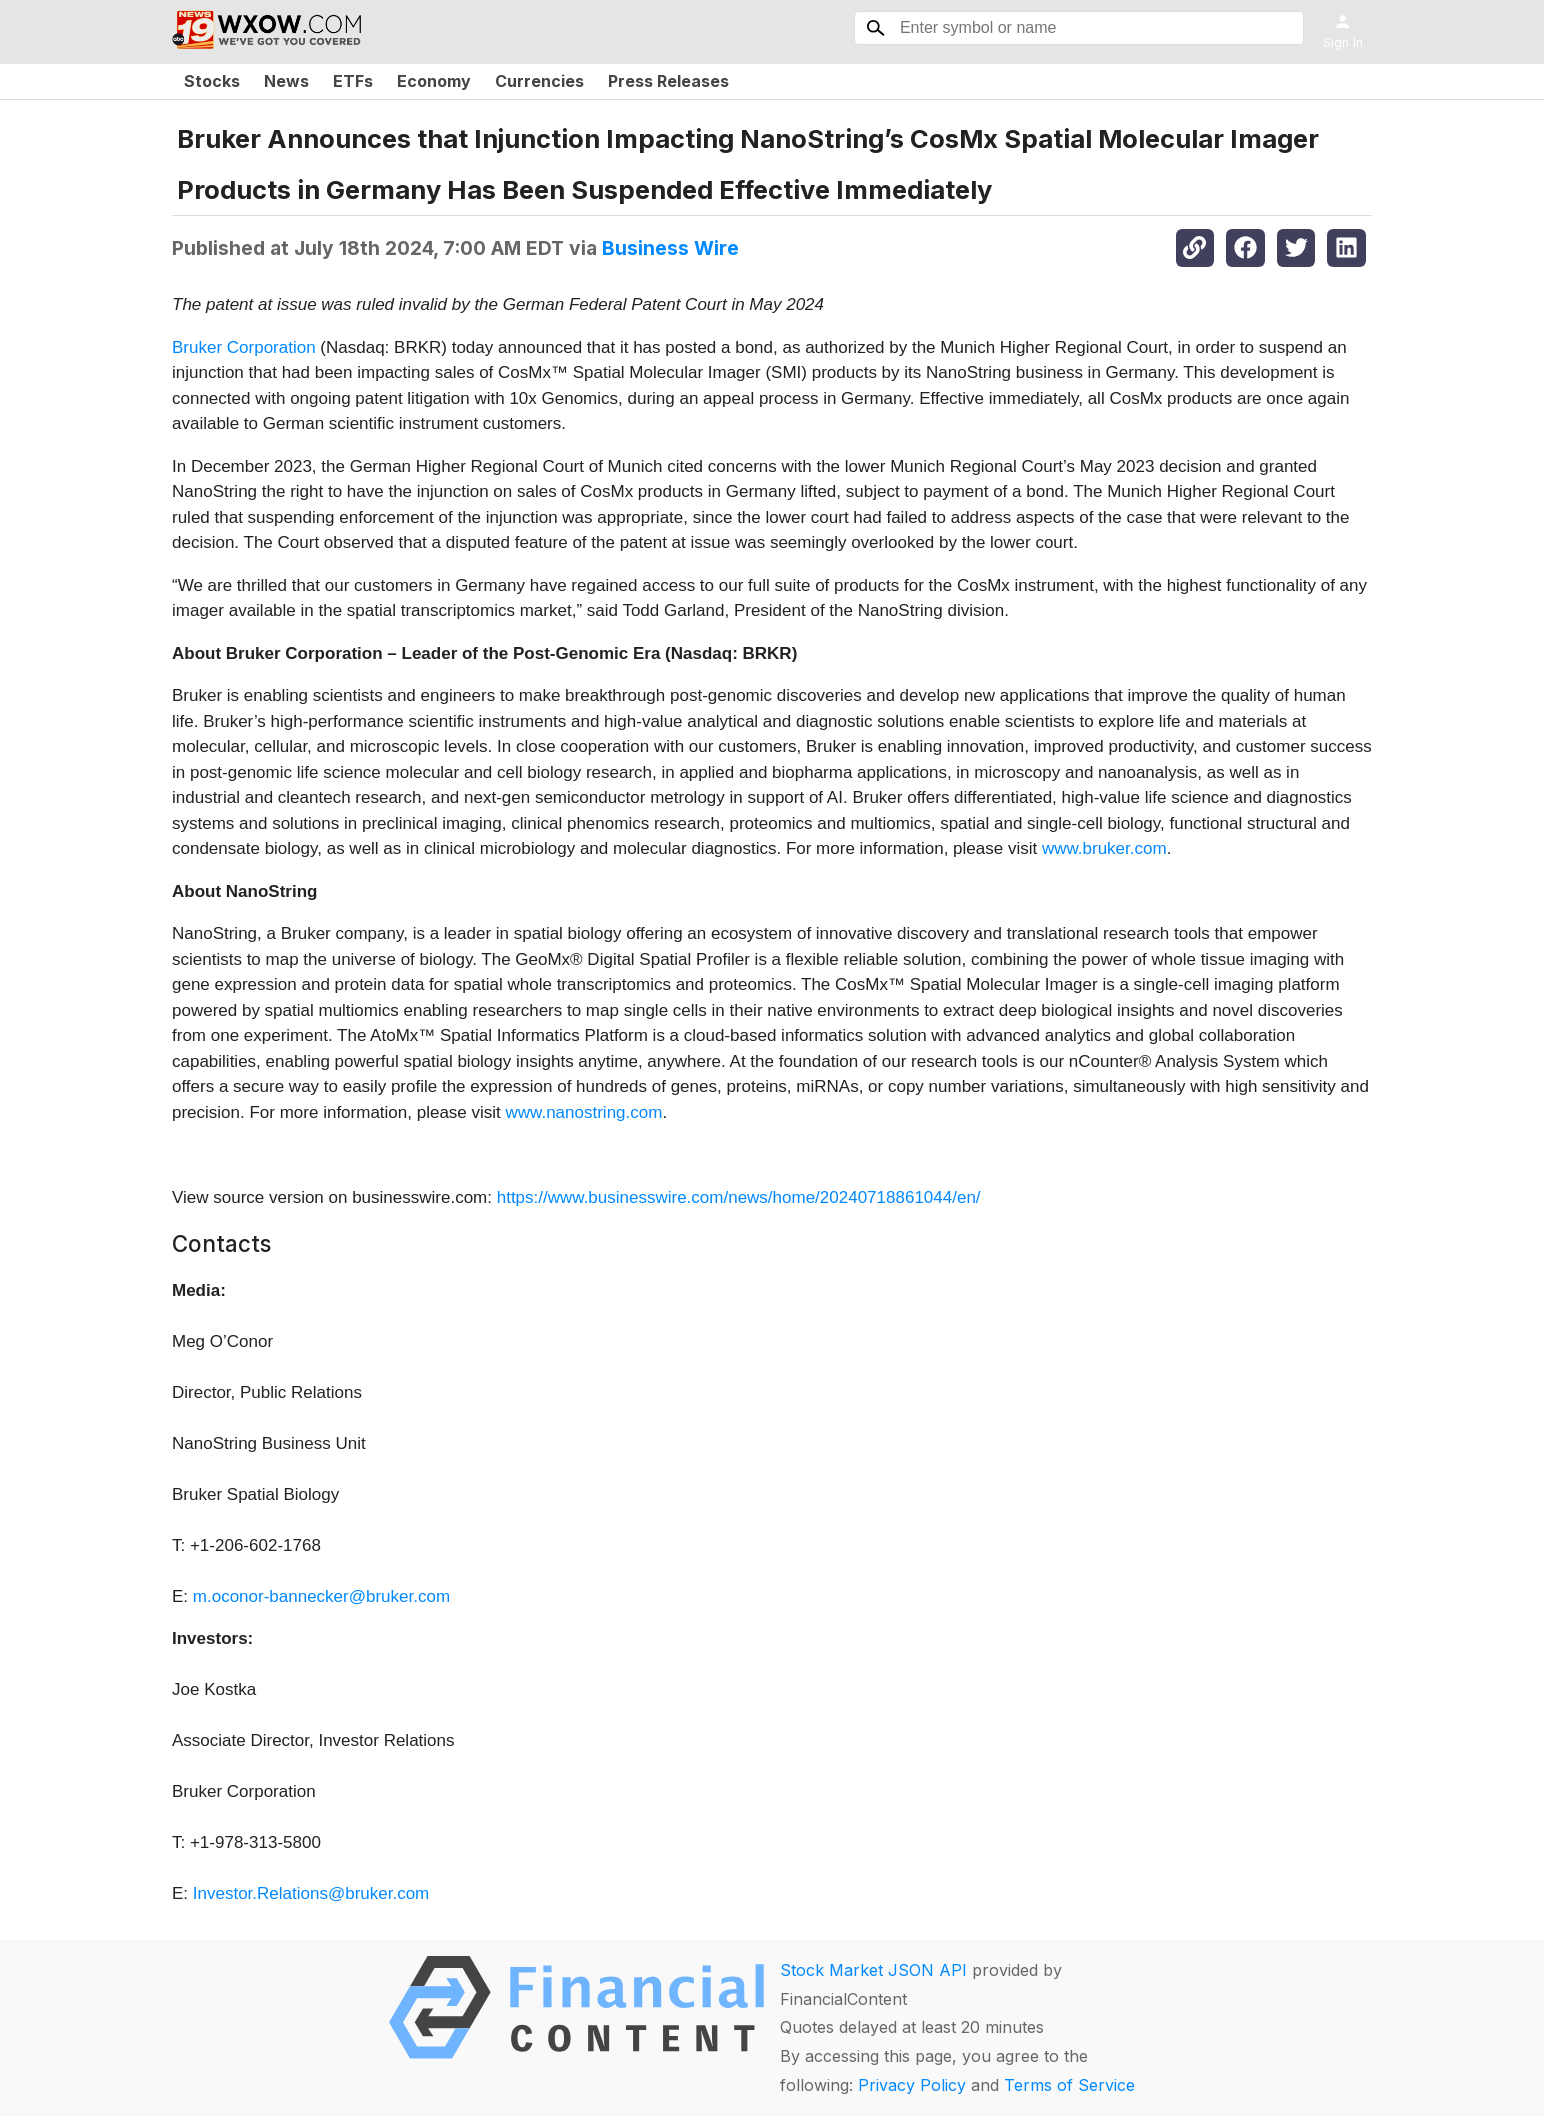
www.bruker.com (1104, 848)
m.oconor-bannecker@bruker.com (321, 1596)
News (286, 81)
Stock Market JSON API (873, 1970)
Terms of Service (1069, 2085)
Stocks (212, 81)
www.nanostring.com (584, 1112)
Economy (434, 81)
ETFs (353, 81)
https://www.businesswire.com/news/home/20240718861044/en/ (739, 1197)
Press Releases (668, 81)
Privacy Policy (912, 2085)
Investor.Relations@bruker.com (311, 1893)
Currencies (539, 81)
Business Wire (670, 248)
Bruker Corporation (244, 347)
